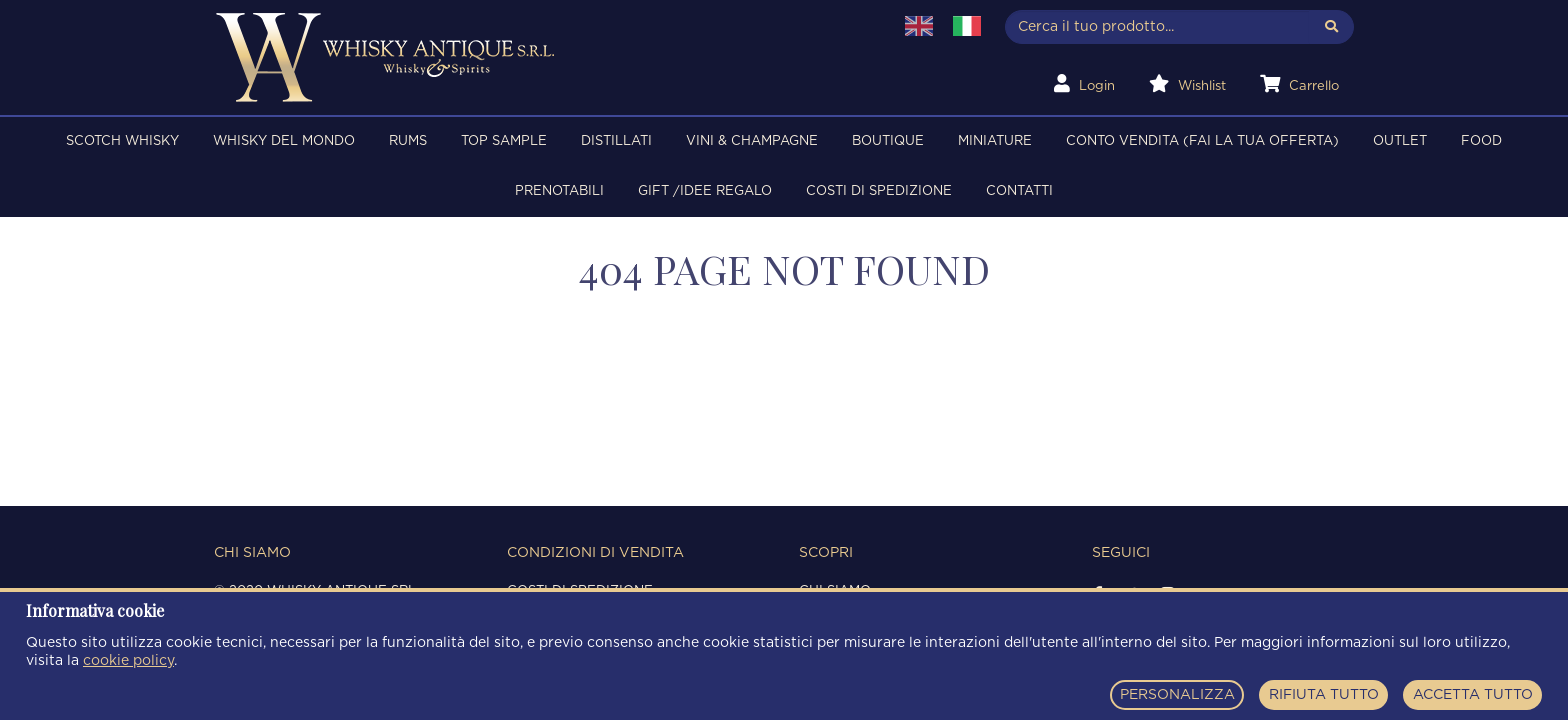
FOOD (1481, 141)
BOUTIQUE (888, 141)
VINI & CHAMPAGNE (752, 141)
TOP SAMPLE (504, 141)
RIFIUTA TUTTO (1324, 695)
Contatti (1019, 191)
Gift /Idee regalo (705, 191)
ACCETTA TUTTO (1473, 695)
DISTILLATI (616, 141)
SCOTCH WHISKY (122, 141)
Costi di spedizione (879, 191)
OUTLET (1400, 141)
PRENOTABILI (559, 191)
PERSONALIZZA (1177, 695)
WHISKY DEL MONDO (284, 141)
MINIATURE (995, 141)
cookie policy (128, 661)
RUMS (408, 141)
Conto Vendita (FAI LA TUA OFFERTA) (1202, 141)
